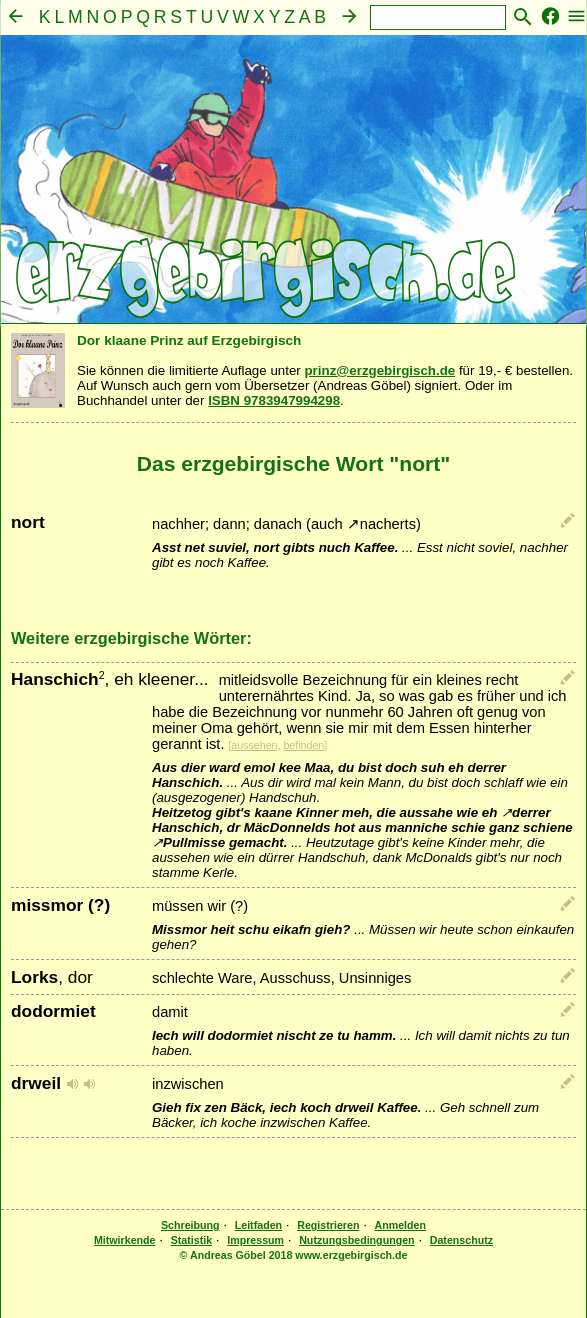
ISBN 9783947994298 (274, 400)
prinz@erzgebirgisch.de (379, 370)
